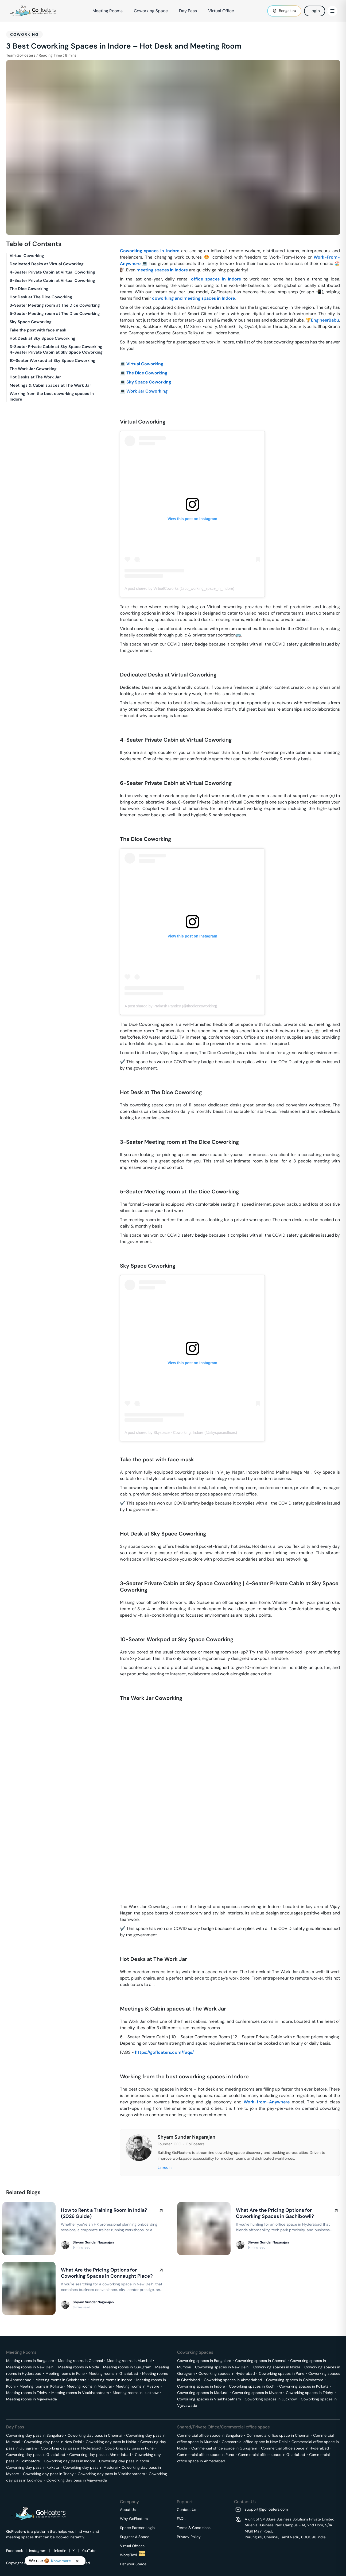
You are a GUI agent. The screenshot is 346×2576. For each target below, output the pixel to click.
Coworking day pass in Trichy (48, 2473)
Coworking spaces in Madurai (202, 2392)
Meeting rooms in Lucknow (136, 2392)
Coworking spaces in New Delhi (222, 2367)
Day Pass (188, 11)
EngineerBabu (325, 320)
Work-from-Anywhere (267, 2102)
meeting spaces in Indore (162, 270)
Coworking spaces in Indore (149, 251)
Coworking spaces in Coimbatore (294, 2379)
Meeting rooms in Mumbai (129, 2360)
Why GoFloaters (134, 2518)
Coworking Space (151, 11)
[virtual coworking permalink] (117, 413)
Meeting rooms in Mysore (137, 2386)
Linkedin (59, 2550)
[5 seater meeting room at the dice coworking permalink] (117, 1183)
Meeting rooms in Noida (78, 2367)
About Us (128, 2509)
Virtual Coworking (144, 364)
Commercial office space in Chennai (278, 2435)
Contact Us (186, 2509)
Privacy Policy (189, 2536)
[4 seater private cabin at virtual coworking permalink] (117, 731)
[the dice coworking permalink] (117, 830)
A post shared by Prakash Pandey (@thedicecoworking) (171, 1006)
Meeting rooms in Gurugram (127, 2367)
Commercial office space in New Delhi (254, 2441)
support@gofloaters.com (266, 2509)
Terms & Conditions (194, 2527)
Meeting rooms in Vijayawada (31, 2399)
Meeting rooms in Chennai (80, 2360)
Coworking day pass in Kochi (124, 2461)
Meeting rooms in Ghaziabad (113, 2373)
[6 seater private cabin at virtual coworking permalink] (117, 774)
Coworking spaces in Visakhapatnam (209, 2399)
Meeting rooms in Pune (65, 2373)
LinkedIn (165, 2167)
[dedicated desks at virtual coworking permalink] (117, 666)
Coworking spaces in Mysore (257, 2392)
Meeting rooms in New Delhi (30, 2367)
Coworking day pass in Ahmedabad (100, 2454)
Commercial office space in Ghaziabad (271, 2454)
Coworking (24, 34)
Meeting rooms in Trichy (26, 2392)
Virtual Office (221, 11)
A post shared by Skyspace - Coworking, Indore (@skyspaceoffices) (181, 1432)
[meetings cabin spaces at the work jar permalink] (117, 2000)
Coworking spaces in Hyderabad (227, 2373)
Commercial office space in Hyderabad (295, 2448)
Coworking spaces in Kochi (252, 2386)
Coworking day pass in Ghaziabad (35, 2454)
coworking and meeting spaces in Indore (193, 298)
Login (314, 11)
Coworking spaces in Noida (276, 2367)
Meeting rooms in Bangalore (30, 2360)
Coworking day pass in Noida (111, 2441)
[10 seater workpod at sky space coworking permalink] (117, 1631)
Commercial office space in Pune (205, 2454)
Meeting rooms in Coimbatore (61, 2379)
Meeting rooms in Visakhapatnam (80, 2392)
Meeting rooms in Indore (111, 2379)
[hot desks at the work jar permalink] (117, 1950)
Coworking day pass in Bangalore (35, 2435)
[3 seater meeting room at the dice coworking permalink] (117, 1133)
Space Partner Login (137, 2527)
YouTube (89, 2550)
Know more (60, 2560)
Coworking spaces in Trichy (309, 2392)
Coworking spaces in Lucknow (271, 2399)
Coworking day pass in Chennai (95, 2435)
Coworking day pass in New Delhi (53, 2441)
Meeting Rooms (107, 11)
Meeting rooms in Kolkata (41, 2386)
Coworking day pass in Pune (129, 2448)
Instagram (37, 2550)
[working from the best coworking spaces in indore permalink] (117, 2068)
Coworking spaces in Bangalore (204, 2360)
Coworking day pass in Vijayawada (76, 2480)
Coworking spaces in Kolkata (304, 2386)
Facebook (14, 2550)
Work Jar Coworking (147, 391)
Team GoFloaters (20, 55)
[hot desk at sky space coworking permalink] (117, 1525)
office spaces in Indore (216, 279)
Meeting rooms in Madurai (89, 2386)
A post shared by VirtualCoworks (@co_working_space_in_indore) (179, 588)
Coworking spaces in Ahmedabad (233, 2379)
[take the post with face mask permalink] (117, 1451)
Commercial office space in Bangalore (210, 2435)
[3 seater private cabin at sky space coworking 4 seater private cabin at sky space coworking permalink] (117, 1575)
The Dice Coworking (146, 373)
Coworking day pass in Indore (69, 2461)
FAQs (181, 2518)
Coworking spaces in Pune (281, 2373)
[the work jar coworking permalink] (117, 1689)
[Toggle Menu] (332, 11)
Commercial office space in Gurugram (224, 2448)
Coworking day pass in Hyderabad (71, 2448)
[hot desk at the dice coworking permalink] (117, 1084)
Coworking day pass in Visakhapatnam (111, 2473)
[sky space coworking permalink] (117, 1257)
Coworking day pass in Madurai (90, 2467)
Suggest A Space (134, 2536)
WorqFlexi (132, 2555)
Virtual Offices (132, 2545)
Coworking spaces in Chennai (260, 2360)
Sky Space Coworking (148, 382)
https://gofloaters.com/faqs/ (164, 2052)
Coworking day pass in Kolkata (32, 2467)
